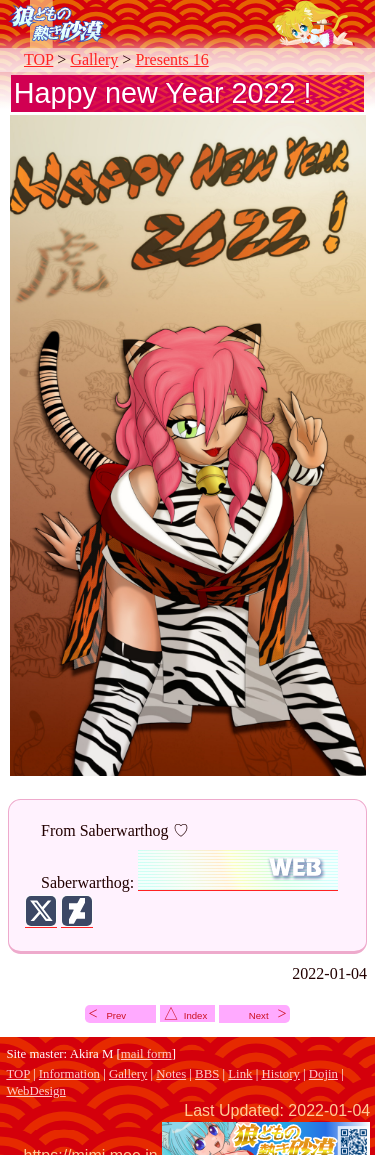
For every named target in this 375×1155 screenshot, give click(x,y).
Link (240, 1074)
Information (69, 1074)
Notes (171, 1074)
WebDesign (35, 1091)
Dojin (323, 1074)
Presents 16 (171, 59)
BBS (207, 1074)
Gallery (94, 59)
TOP (38, 59)
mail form (146, 1054)
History (280, 1074)
